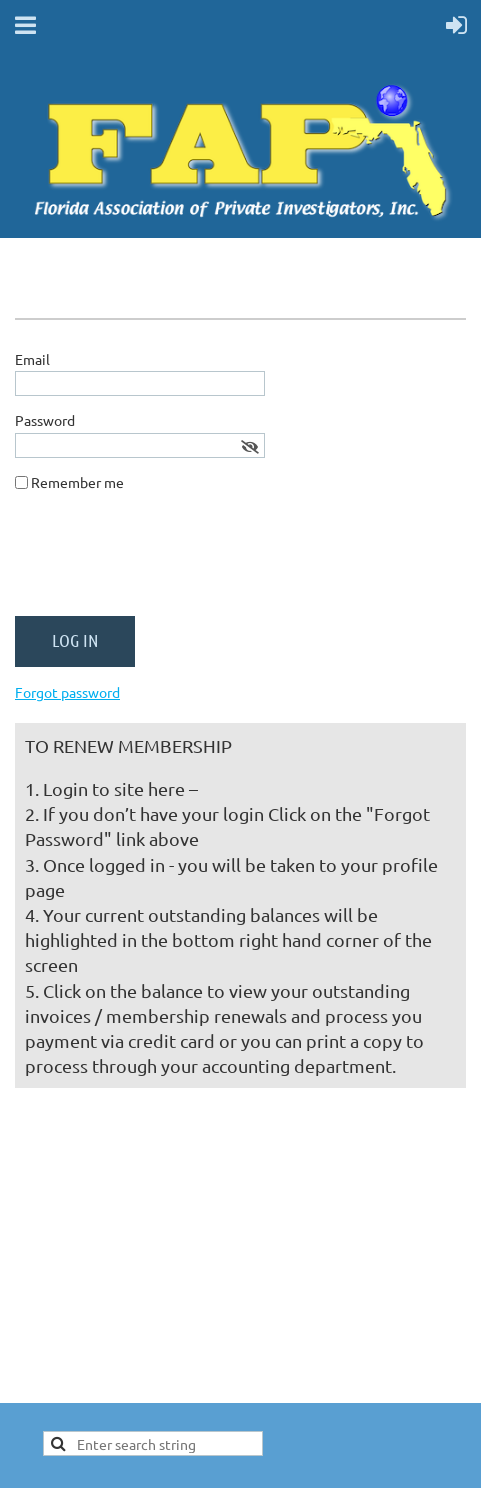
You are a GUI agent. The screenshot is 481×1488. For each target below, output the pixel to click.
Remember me (77, 482)
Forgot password (67, 692)
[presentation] (167, 562)
